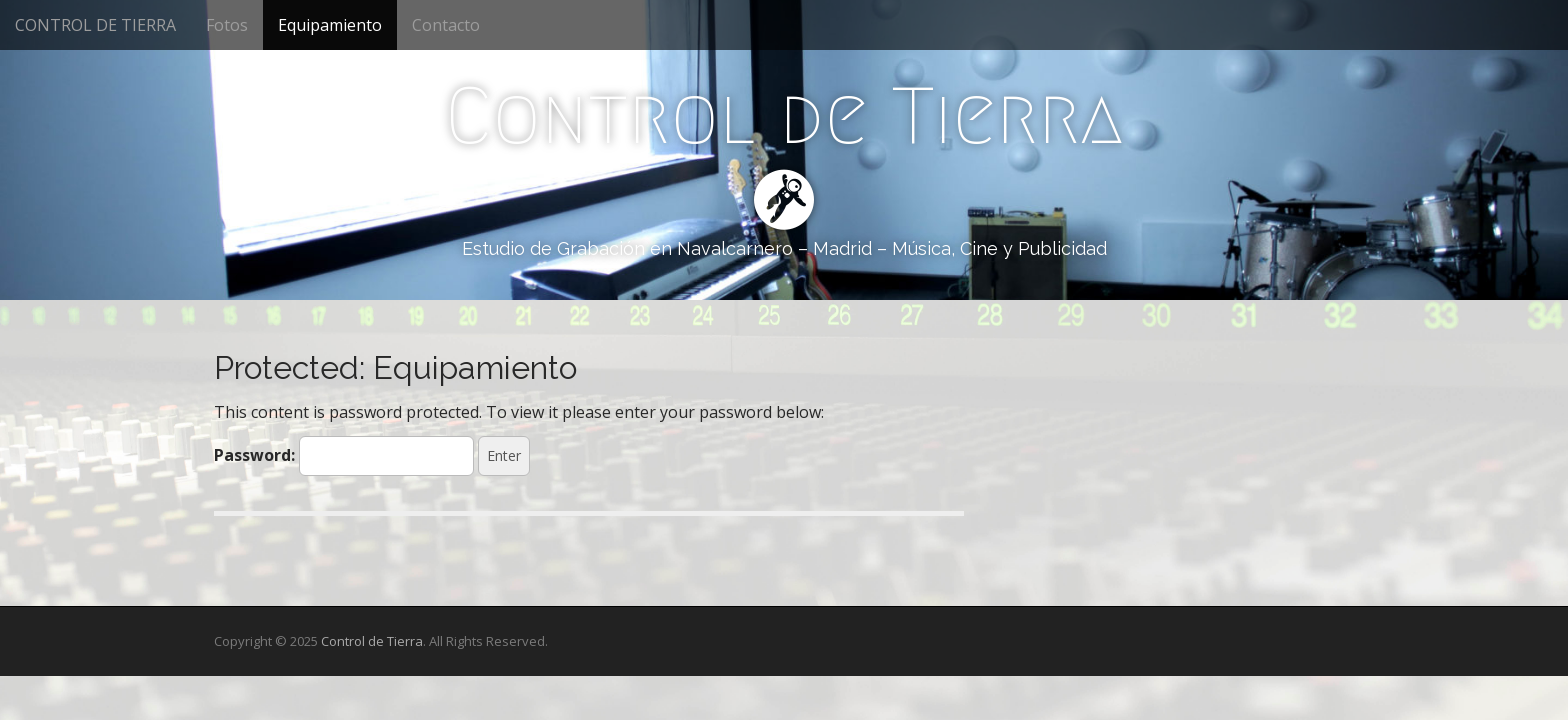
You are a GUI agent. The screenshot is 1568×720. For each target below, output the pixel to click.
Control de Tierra (784, 116)
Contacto (446, 25)
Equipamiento (330, 25)
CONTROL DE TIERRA (95, 25)
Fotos (227, 25)
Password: (344, 456)
